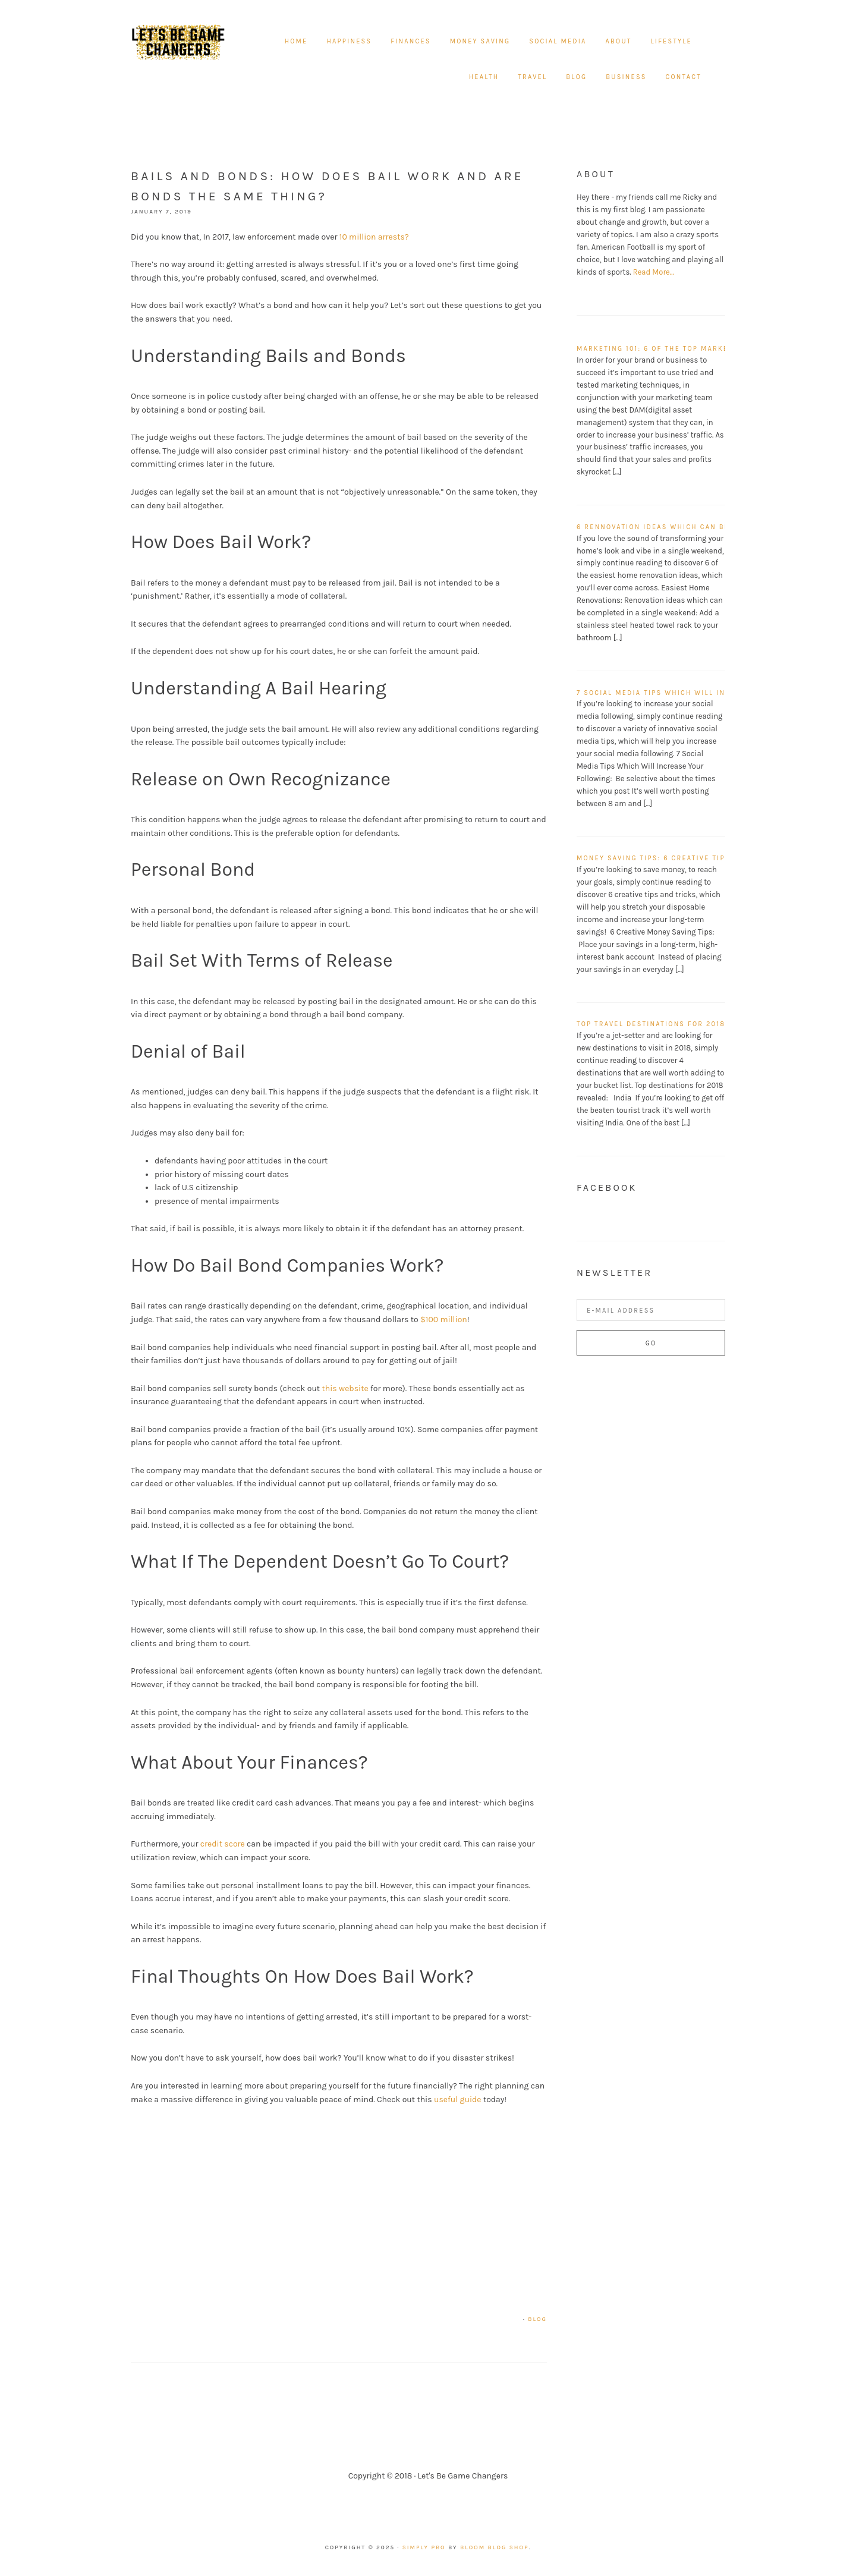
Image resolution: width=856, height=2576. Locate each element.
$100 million (443, 1319)
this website (346, 1388)
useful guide (458, 2099)
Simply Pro (424, 2547)
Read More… (653, 272)
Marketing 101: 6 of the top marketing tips (672, 349)
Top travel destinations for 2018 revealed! (674, 1024)
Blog (537, 2319)
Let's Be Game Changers (178, 41)
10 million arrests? (375, 237)
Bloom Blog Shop (494, 2547)
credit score (222, 1844)
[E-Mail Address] (651, 1310)
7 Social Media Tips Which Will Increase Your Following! (704, 693)
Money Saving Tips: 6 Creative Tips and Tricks (679, 858)
